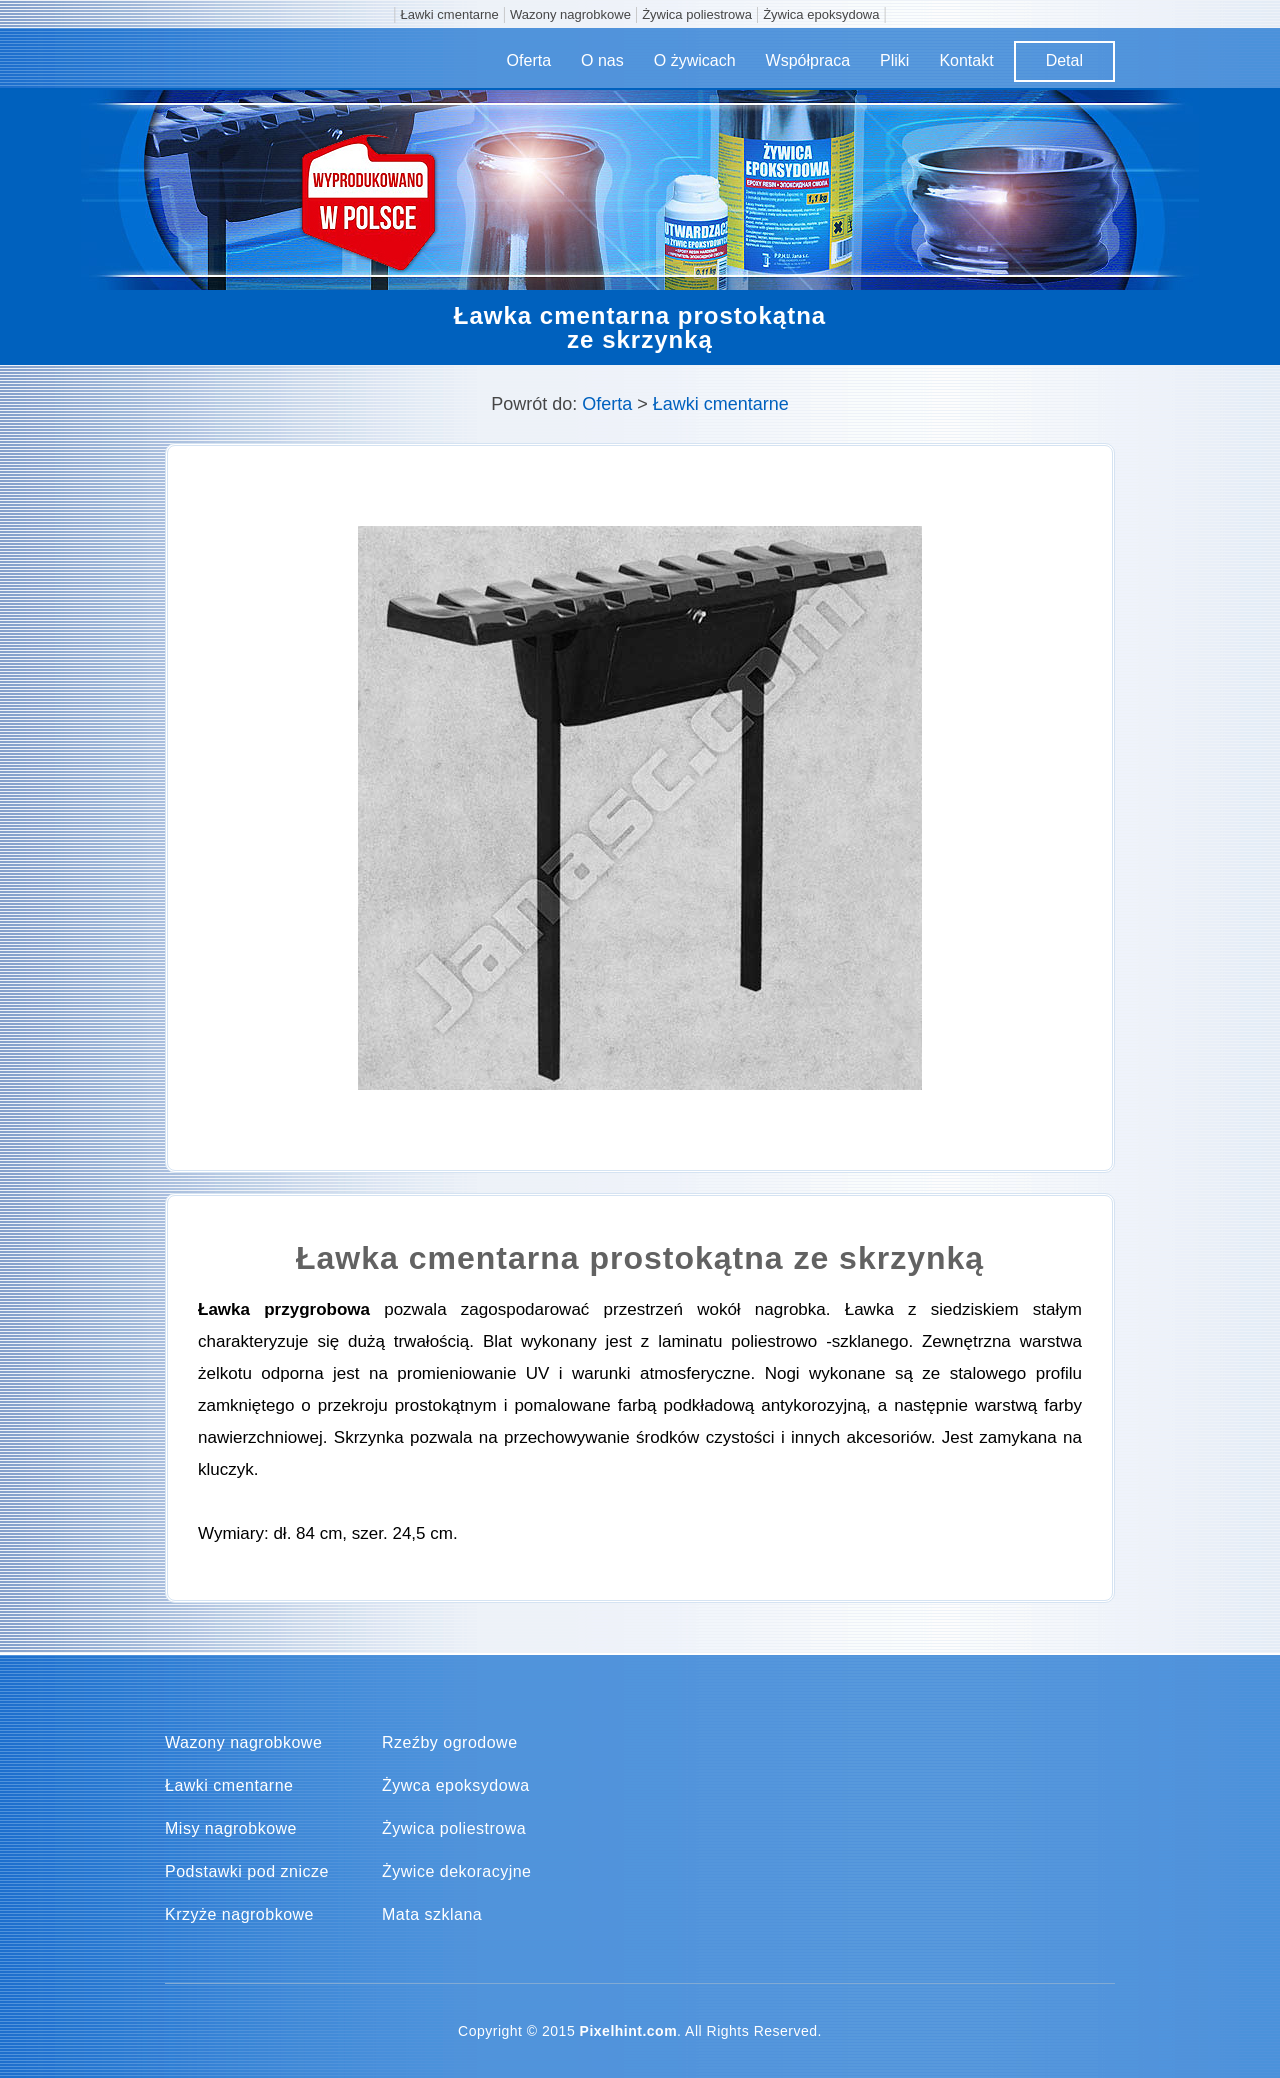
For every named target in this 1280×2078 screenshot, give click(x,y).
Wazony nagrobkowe (570, 14)
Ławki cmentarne (450, 14)
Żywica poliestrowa (697, 14)
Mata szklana (432, 1915)
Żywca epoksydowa (456, 1786)
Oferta (529, 60)
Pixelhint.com (629, 2031)
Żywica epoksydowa (821, 14)
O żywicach (695, 60)
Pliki (894, 60)
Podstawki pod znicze (247, 1872)
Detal (1064, 60)
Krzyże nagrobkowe (239, 1915)
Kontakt (966, 60)
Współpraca (808, 60)
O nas (602, 60)
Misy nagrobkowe (231, 1829)
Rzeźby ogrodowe (450, 1743)
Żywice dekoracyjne (457, 1872)
